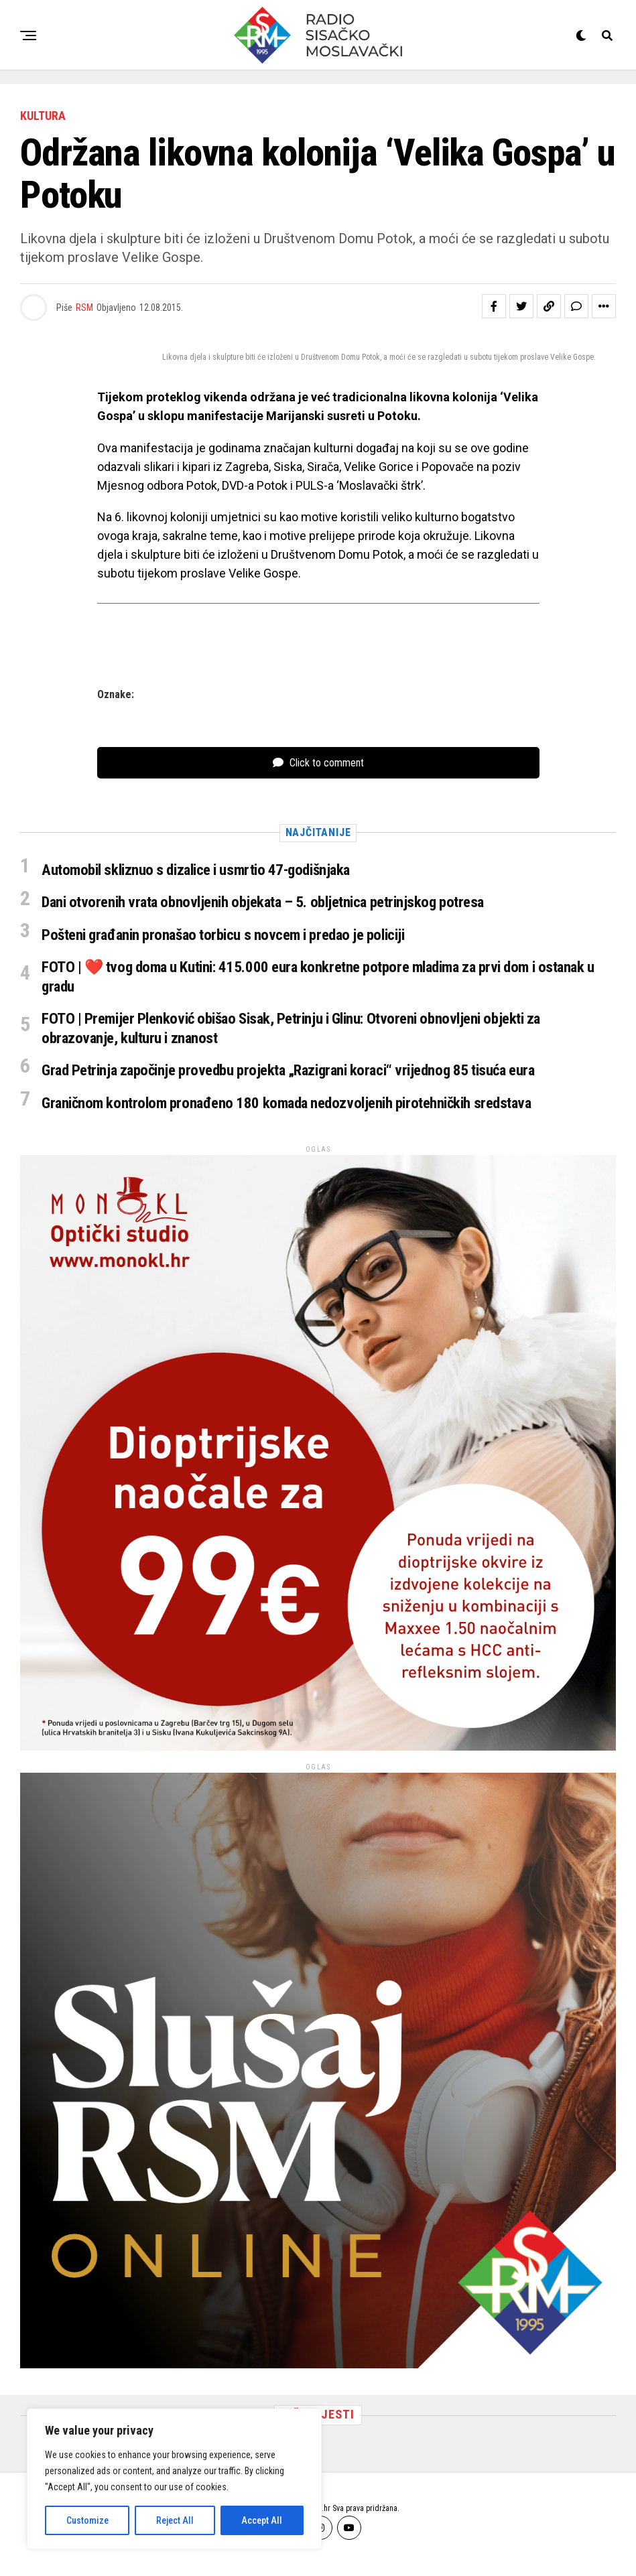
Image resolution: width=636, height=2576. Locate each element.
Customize (87, 2520)
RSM (84, 307)
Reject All (175, 2520)
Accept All (261, 2520)
